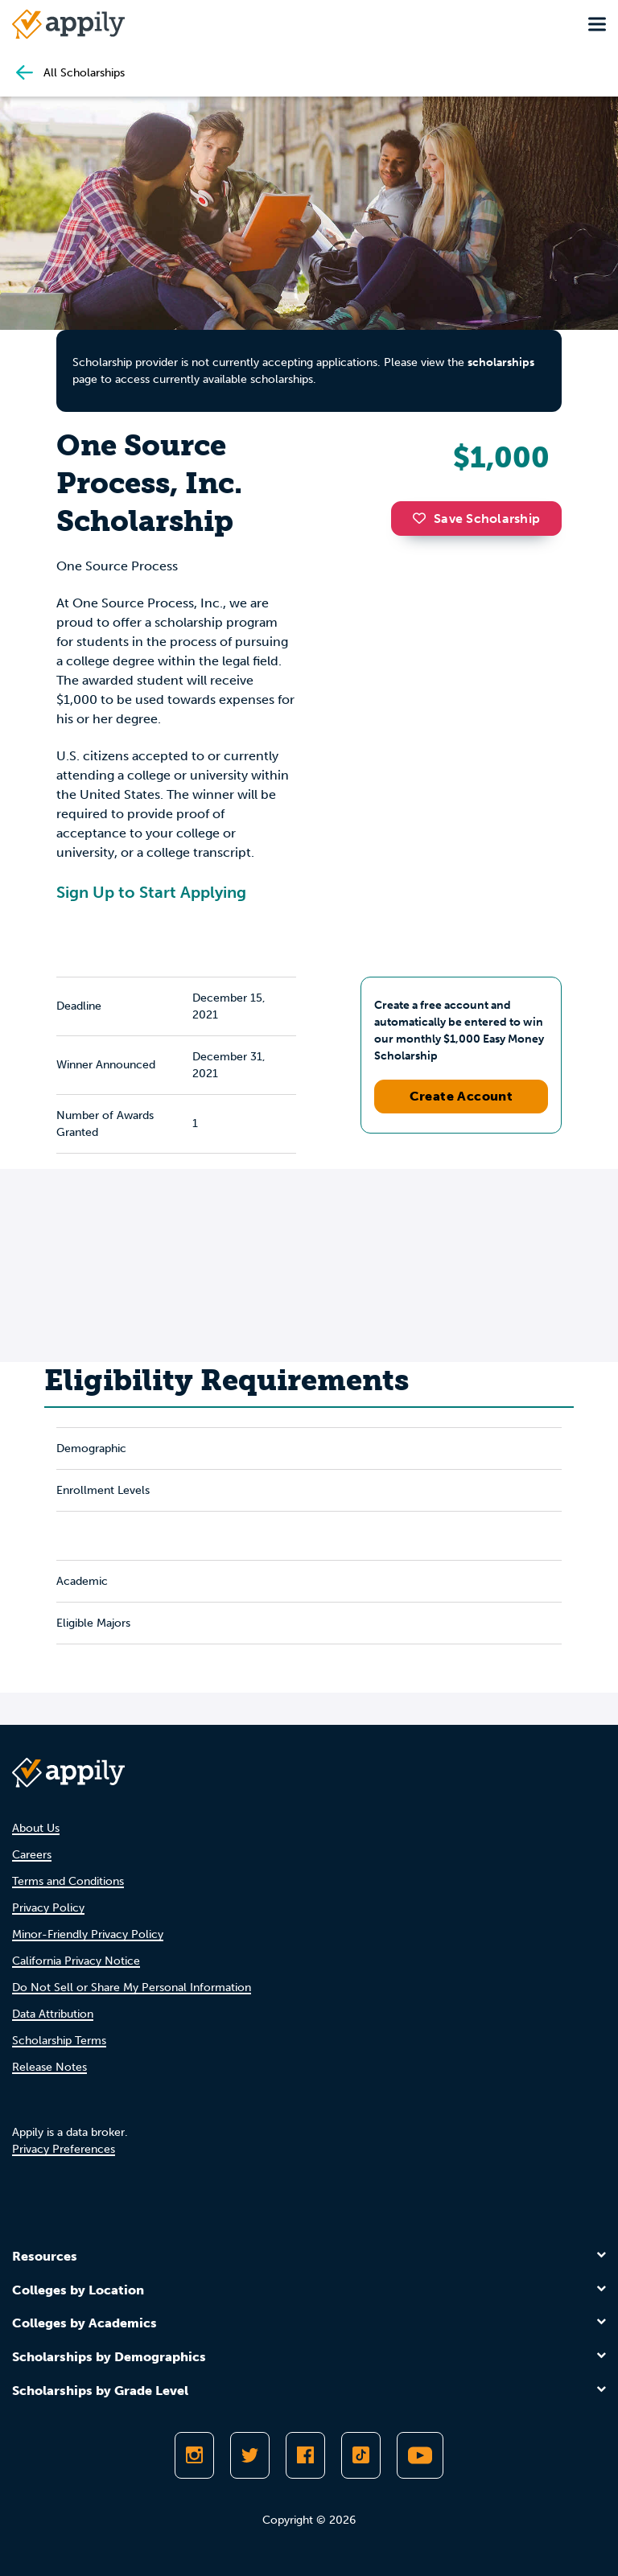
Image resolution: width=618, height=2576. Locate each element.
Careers (32, 1855)
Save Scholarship (476, 518)
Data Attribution (52, 2014)
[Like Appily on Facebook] (305, 2455)
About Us (36, 1828)
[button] (423, 518)
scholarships (501, 362)
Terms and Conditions (68, 1881)
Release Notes (49, 2067)
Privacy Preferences (63, 2149)
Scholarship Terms (59, 2040)
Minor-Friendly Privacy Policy (87, 1934)
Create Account (461, 1096)
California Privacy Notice (76, 1961)
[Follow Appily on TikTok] (361, 2455)
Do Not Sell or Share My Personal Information (131, 1987)
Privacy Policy (48, 1908)
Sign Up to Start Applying (151, 892)
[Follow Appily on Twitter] (250, 2455)
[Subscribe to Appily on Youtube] (420, 2455)
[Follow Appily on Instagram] (194, 2455)
